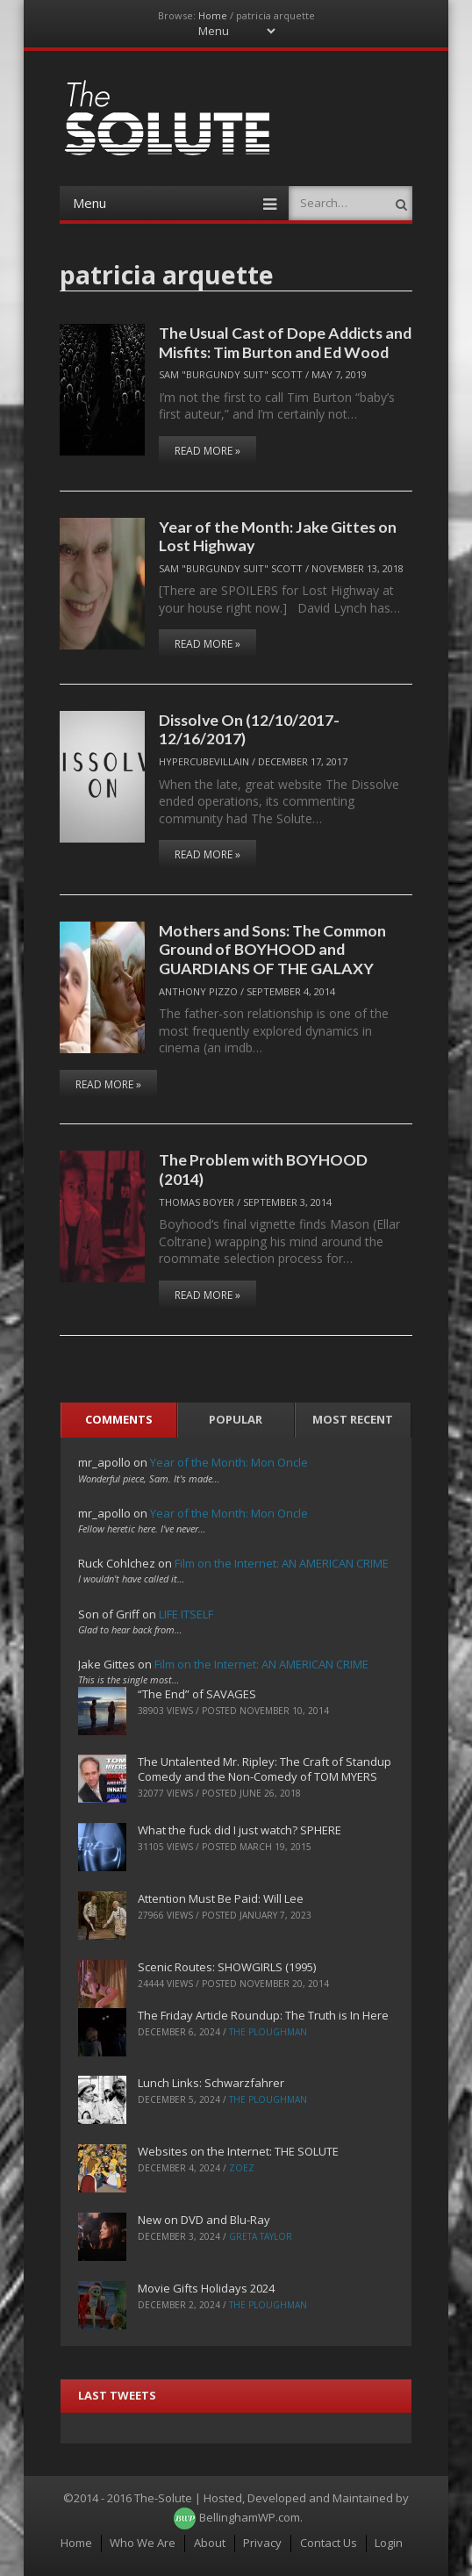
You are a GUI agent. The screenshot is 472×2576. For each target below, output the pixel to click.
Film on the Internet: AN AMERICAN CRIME (282, 1563)
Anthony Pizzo (198, 991)
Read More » (207, 450)
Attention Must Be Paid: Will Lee (221, 1898)
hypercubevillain (204, 761)
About (209, 2543)
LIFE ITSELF (186, 1614)
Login (389, 2543)
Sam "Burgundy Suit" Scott (231, 374)
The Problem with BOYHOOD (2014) (263, 1169)
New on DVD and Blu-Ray (204, 2220)
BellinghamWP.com (249, 2517)
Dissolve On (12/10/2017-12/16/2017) (249, 729)
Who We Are (142, 2543)
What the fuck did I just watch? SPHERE (239, 1830)
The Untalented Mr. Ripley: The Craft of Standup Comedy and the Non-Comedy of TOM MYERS (264, 1769)
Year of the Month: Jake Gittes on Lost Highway (278, 536)
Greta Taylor (260, 2236)
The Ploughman (268, 2032)
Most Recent (352, 1419)
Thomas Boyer (196, 1202)
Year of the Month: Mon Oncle (229, 1462)
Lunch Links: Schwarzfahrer (211, 2083)
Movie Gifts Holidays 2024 (206, 2288)
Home (212, 15)
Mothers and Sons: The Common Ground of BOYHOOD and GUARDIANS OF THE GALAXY (272, 949)
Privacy (262, 2543)
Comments (119, 1419)
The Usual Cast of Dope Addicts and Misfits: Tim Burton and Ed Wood (285, 342)
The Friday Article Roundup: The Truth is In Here (263, 2015)
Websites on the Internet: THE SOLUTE (238, 2151)
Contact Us (328, 2543)
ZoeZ (241, 2168)
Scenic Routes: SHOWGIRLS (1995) (227, 1967)
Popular (235, 1419)
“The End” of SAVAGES (197, 1694)
